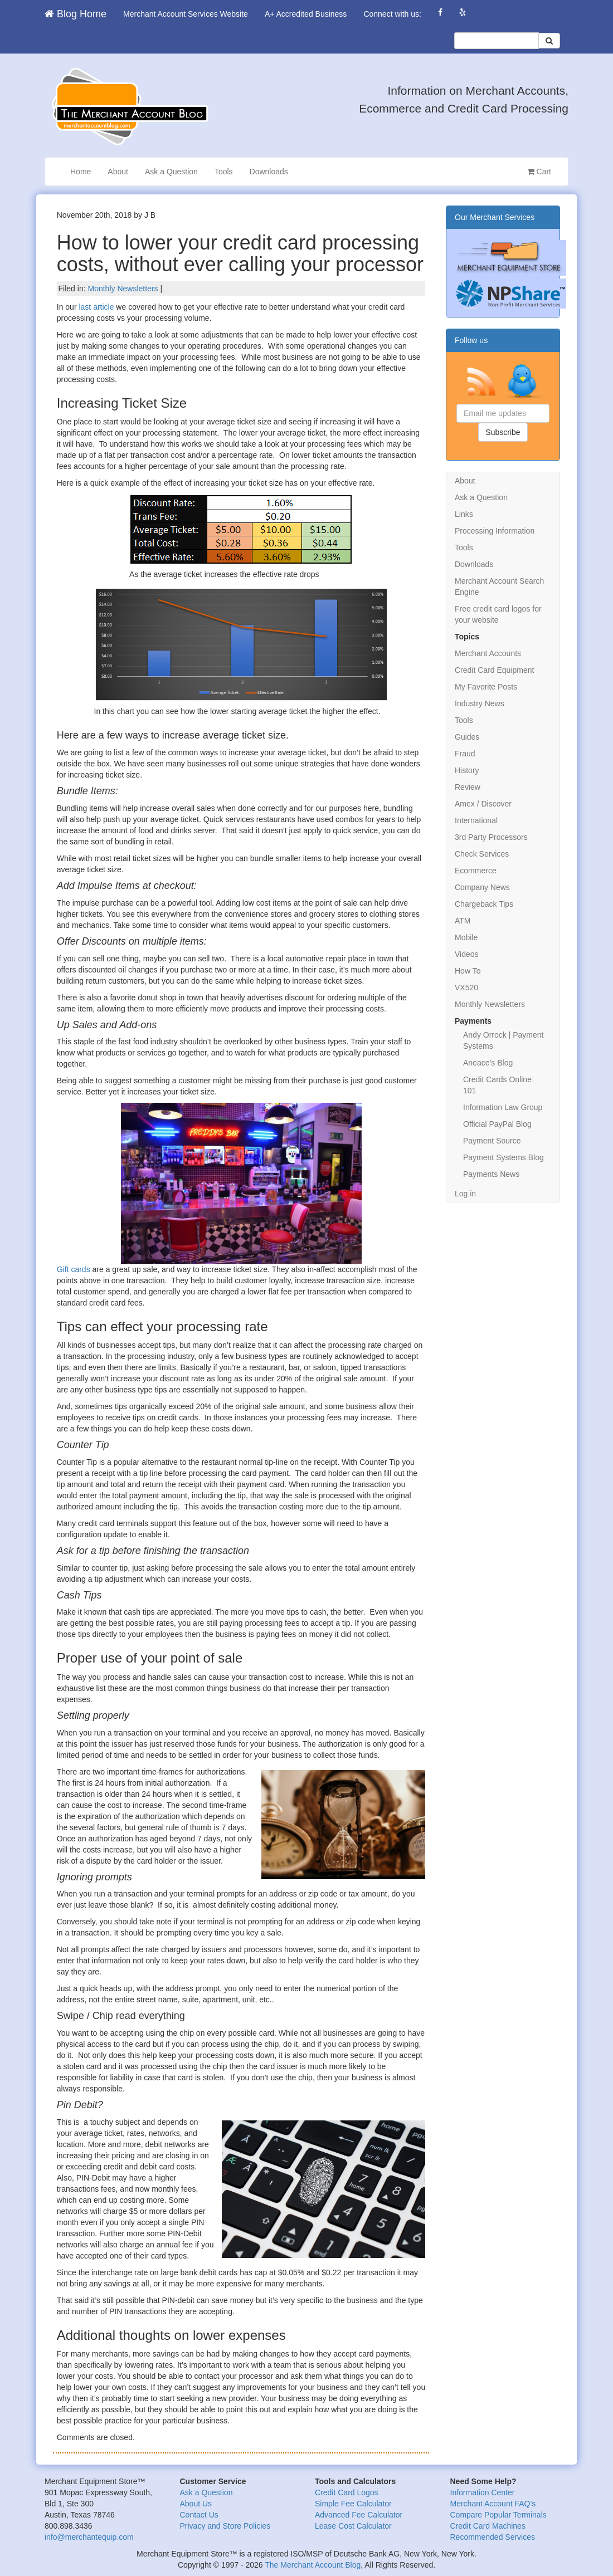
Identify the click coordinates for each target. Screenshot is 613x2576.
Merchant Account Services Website (185, 13)
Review (467, 787)
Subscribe (502, 432)
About (118, 171)
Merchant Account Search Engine (499, 586)
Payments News (491, 1174)
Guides (467, 736)
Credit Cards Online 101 (497, 1085)
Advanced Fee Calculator (358, 2514)
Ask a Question (171, 171)
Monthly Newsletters (122, 288)
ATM (463, 920)
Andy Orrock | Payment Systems (503, 1040)
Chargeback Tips (484, 904)
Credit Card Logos (346, 2492)
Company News (482, 887)
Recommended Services (493, 2537)
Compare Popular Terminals (498, 2514)
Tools (224, 171)
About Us (196, 2503)
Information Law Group (502, 1107)
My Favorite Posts (486, 686)
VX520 (466, 987)
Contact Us (199, 2514)
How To (467, 970)
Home (80, 171)
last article (96, 306)
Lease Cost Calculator (353, 2525)
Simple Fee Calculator (353, 2503)
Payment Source (492, 1140)
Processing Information (494, 530)
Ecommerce (476, 870)
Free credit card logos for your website (498, 614)
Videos (467, 954)
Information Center (482, 2492)
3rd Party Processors (491, 837)
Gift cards (73, 1269)
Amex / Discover (483, 803)
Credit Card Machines (488, 2525)
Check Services (482, 853)
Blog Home (75, 13)
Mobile (466, 937)
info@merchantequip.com (89, 2537)
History (467, 770)
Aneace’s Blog (488, 1062)
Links (464, 514)
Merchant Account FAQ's (493, 2503)
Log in (465, 1193)
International (476, 820)
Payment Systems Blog (503, 1157)
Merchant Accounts (488, 653)
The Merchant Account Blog (313, 2564)
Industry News (479, 703)
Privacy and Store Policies (225, 2525)
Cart (539, 171)
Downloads (269, 171)
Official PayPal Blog (497, 1124)
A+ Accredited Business (306, 13)
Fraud (465, 753)
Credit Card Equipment (494, 670)
